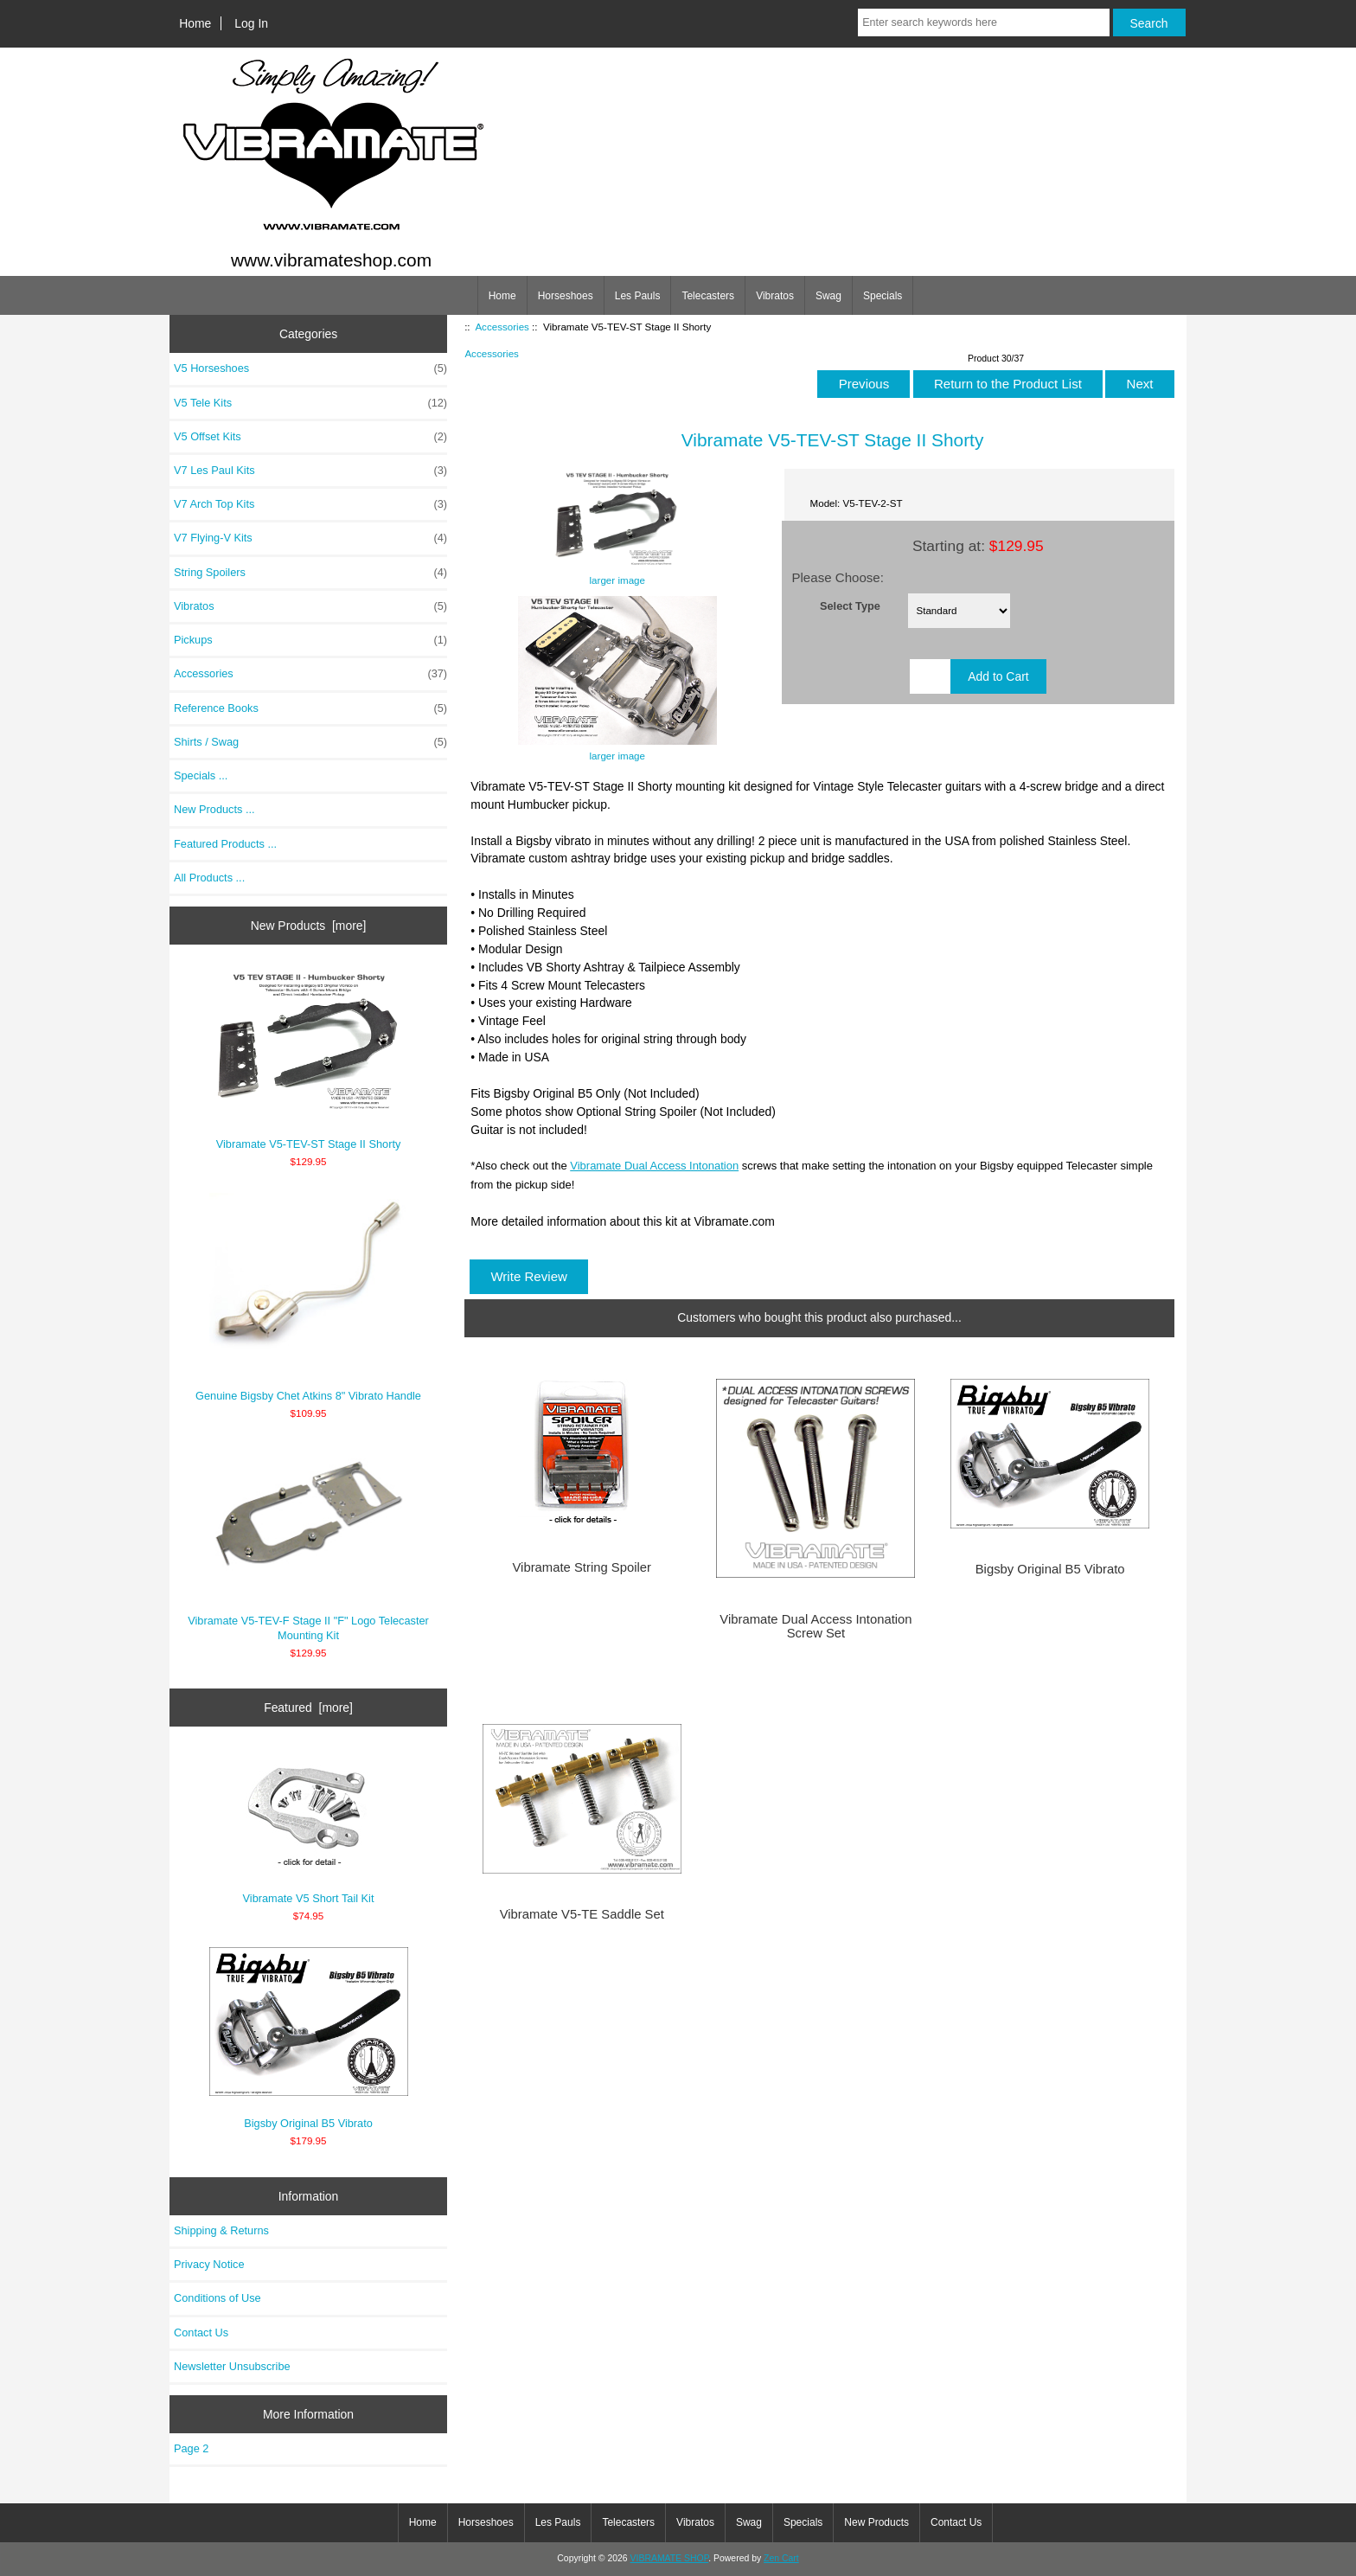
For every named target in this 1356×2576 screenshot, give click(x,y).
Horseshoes (565, 296)
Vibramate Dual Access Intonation (654, 1165)
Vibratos (775, 296)
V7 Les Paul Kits (310, 470)
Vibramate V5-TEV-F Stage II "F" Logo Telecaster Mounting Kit (308, 1543)
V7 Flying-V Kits (310, 538)
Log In (251, 23)
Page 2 (191, 2448)
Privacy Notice (209, 2264)
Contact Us (201, 2332)
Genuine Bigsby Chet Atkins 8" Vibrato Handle (308, 1298)
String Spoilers (310, 573)
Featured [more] (308, 1707)
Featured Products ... (225, 843)
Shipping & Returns (221, 2230)
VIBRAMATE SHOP (669, 2558)
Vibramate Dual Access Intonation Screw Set (815, 1626)
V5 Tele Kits (310, 403)
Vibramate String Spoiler (582, 1567)
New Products (876, 2522)
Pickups (310, 640)
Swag (828, 296)
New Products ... (214, 809)
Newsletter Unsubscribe (232, 2366)
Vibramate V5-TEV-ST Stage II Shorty (308, 1059)
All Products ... (209, 877)
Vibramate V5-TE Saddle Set (582, 1914)
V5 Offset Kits (310, 437)
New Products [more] (309, 925)
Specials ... (200, 775)
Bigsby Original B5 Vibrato (308, 2039)
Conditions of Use (217, 2297)
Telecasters (707, 296)
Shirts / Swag (310, 742)
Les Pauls (638, 296)
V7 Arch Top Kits (310, 504)
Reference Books (310, 708)
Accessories (502, 326)
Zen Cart (781, 2558)
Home (195, 23)
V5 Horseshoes (310, 368)
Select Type (850, 605)
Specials (882, 296)
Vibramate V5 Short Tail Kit (309, 1827)
